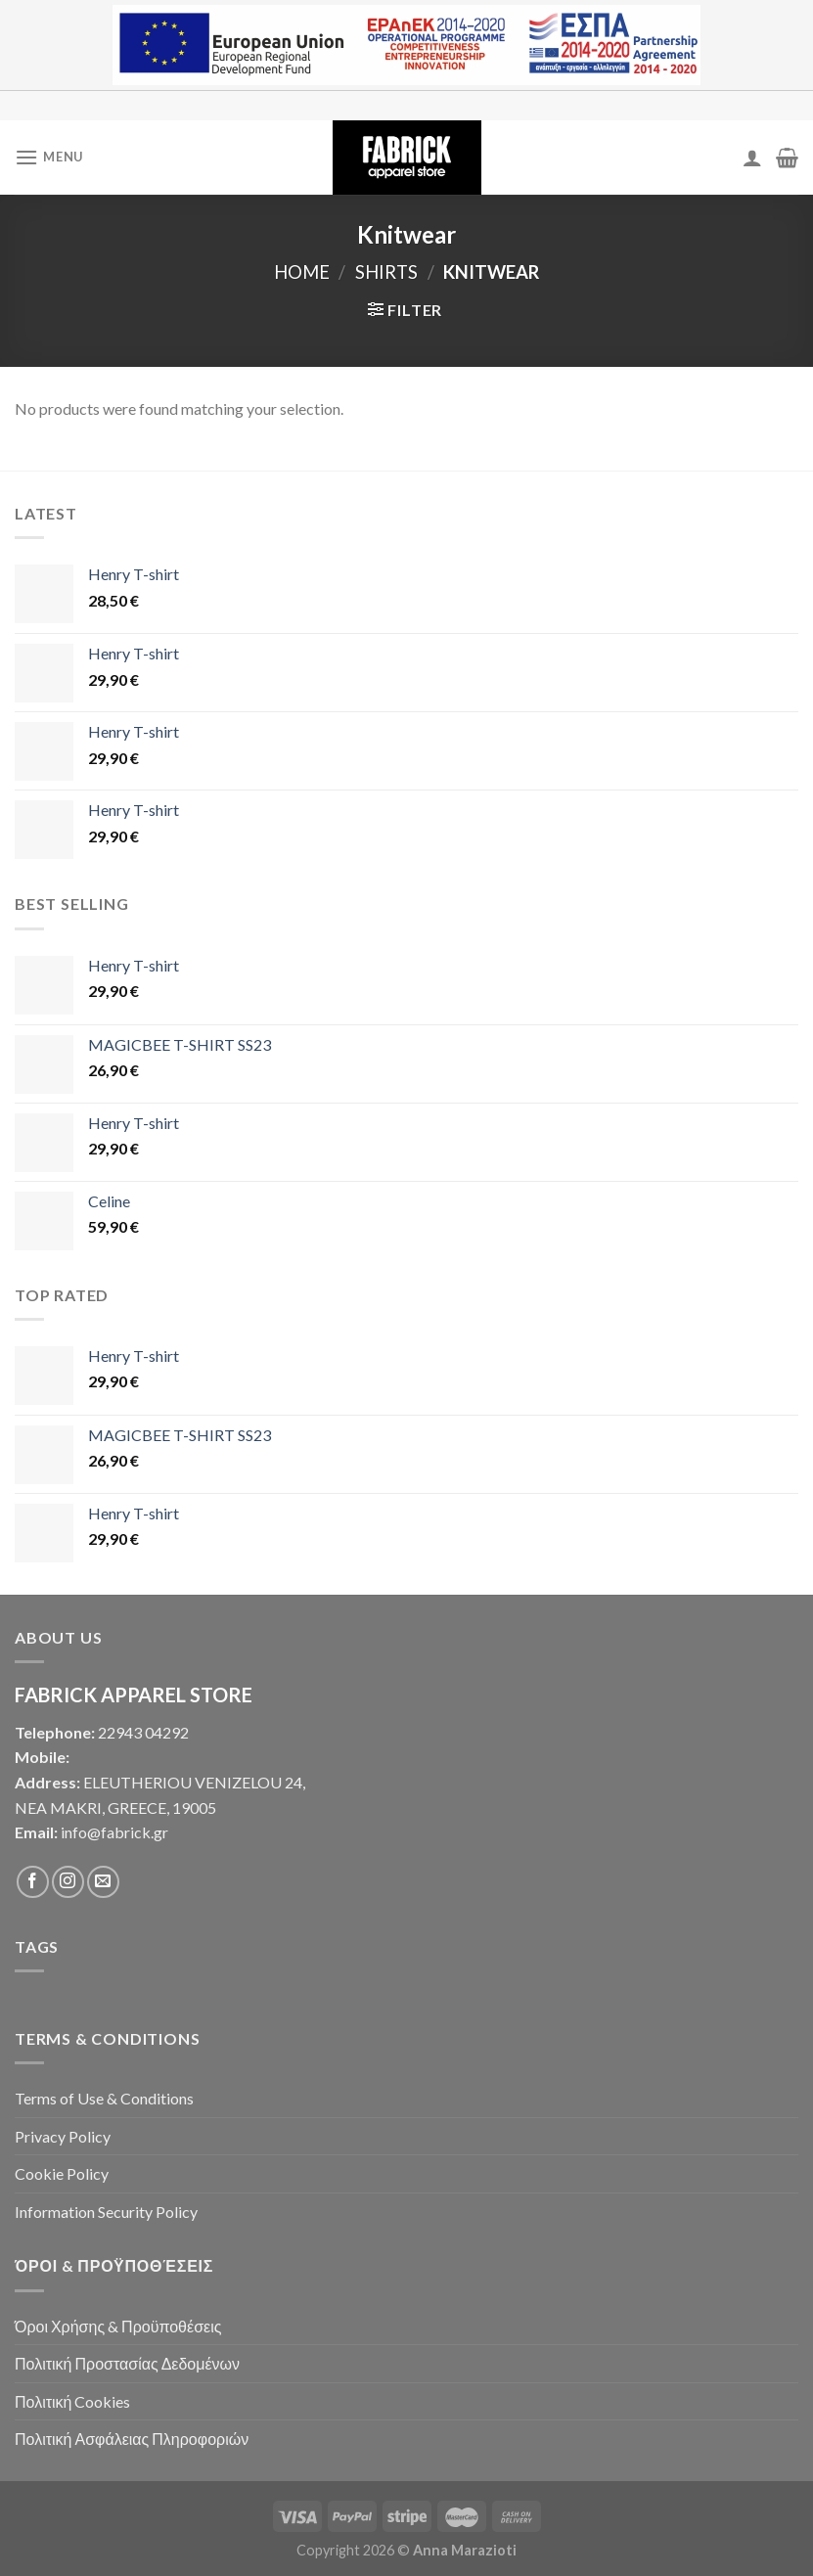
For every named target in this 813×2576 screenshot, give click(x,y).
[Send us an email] (103, 1882)
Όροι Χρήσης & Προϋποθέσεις (118, 2326)
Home (302, 272)
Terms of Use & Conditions (104, 2098)
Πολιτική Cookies (72, 2401)
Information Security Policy (106, 2211)
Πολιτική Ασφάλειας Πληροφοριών (131, 2438)
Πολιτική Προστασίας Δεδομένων (127, 2363)
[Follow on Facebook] (33, 1882)
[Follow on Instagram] (68, 1882)
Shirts (386, 272)
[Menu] (49, 157)
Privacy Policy (63, 2136)
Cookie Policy (62, 2173)
